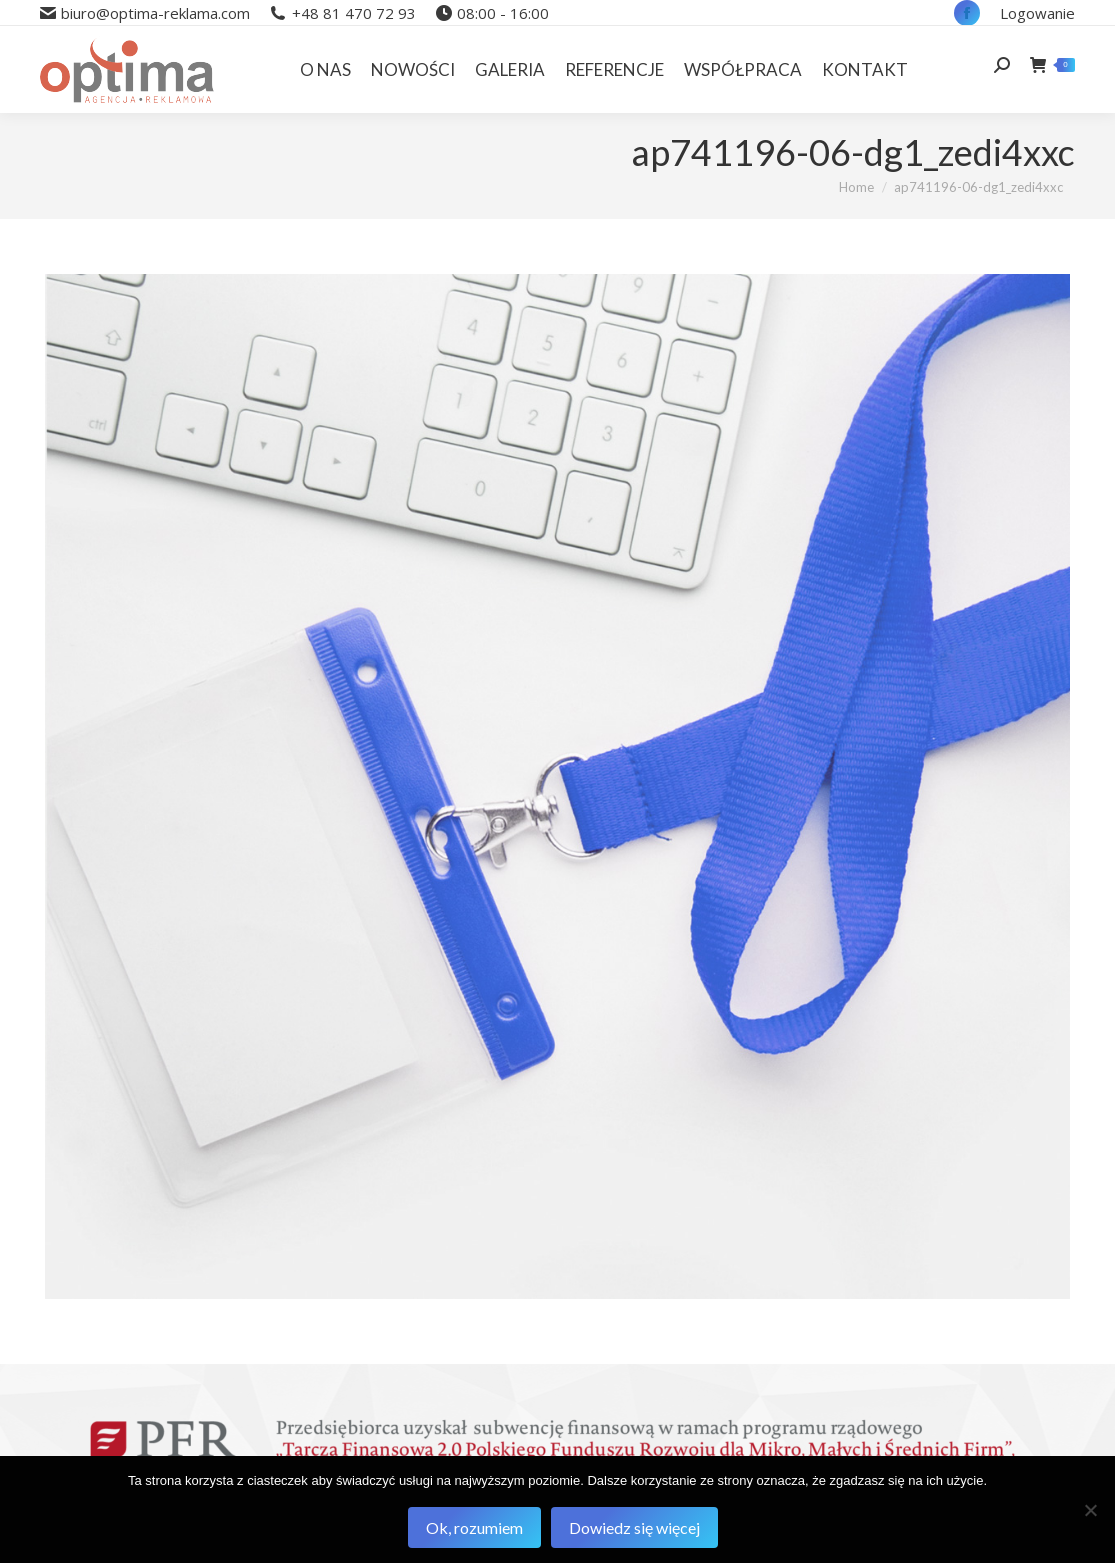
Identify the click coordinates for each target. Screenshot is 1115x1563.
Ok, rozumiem (474, 1527)
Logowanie (1037, 13)
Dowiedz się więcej (634, 1527)
